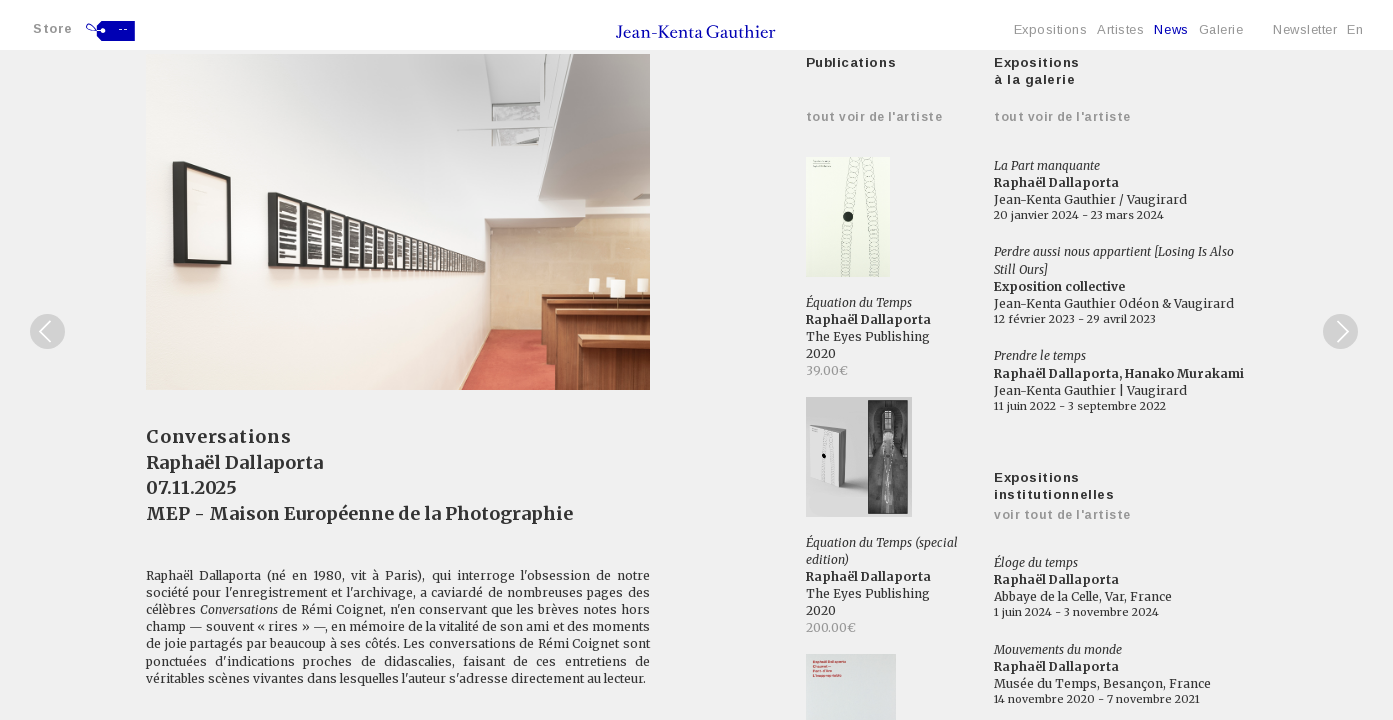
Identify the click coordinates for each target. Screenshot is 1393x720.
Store (53, 28)
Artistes (1120, 29)
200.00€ (831, 627)
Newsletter (1305, 29)
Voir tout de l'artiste (1062, 515)
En (1355, 29)
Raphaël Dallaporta (234, 462)
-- (123, 29)
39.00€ (827, 370)
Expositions (1051, 29)
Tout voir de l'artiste (874, 117)
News (1171, 29)
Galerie (1221, 29)
